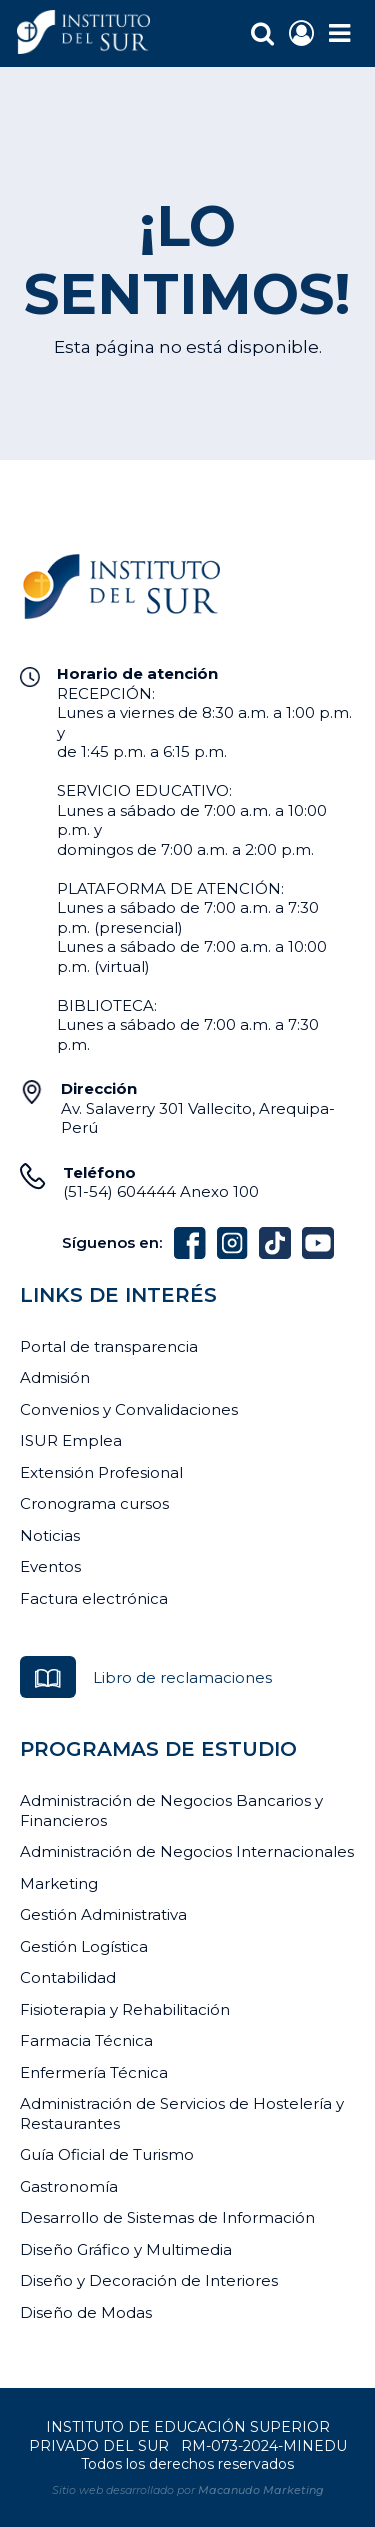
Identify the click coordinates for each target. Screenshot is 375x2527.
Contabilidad (68, 1977)
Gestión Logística (84, 1946)
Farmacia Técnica (86, 2040)
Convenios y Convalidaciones (129, 1409)
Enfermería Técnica (94, 2072)
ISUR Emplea (71, 1440)
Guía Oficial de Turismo (107, 2154)
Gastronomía (69, 2186)
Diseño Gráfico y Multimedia (126, 2249)
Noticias (50, 1535)
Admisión (55, 1377)
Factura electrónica (94, 1598)
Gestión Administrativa (103, 1914)
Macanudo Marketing (261, 2490)
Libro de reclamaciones (182, 1677)
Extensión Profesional (101, 1472)
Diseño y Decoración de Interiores (149, 2280)
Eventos (50, 1566)
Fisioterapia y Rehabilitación (125, 2009)
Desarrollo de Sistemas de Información (167, 2217)
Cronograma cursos (94, 1503)
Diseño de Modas (86, 2312)
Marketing (59, 1883)
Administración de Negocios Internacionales (187, 1851)
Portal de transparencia (109, 1346)
